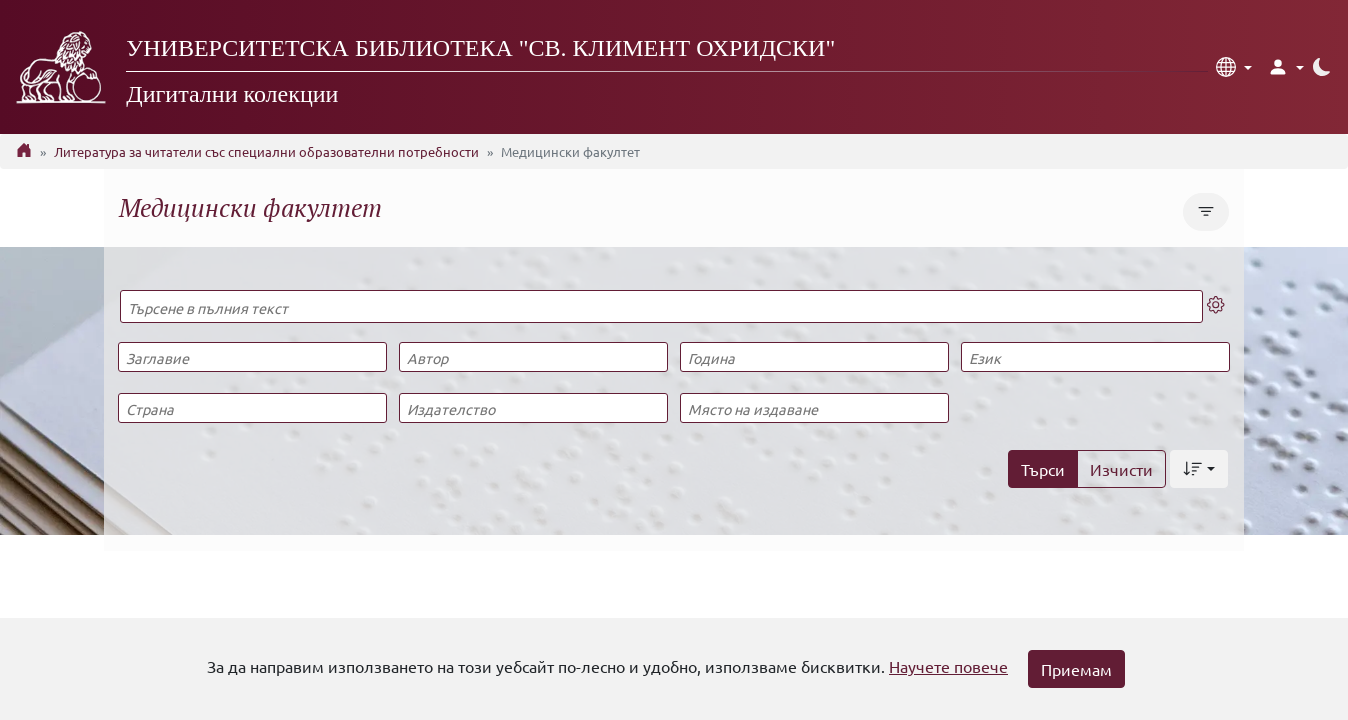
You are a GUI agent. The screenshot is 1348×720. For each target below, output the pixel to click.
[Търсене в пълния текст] (661, 306)
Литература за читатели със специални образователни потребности (266, 151)
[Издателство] (533, 408)
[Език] (1095, 357)
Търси (1043, 469)
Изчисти (1121, 469)
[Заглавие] (252, 357)
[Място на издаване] (814, 408)
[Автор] (533, 357)
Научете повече (948, 666)
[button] (1234, 67)
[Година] (814, 357)
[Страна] (252, 408)
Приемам (1076, 669)
